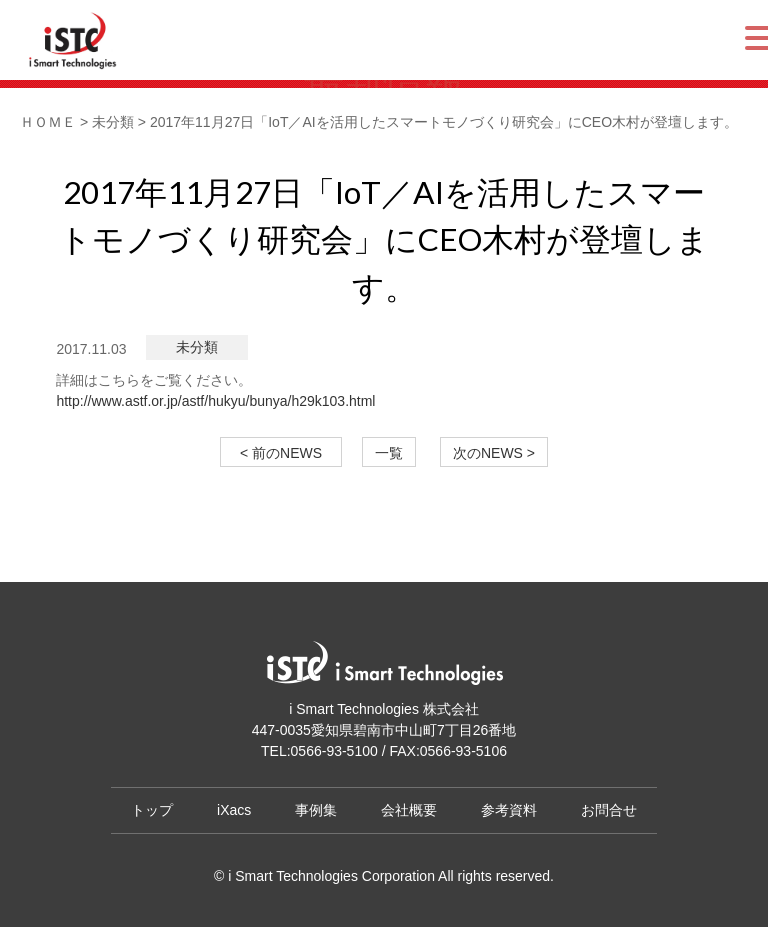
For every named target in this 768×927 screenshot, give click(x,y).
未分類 (197, 347)
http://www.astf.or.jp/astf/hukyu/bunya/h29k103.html (215, 401)
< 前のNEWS (288, 453)
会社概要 (409, 810)
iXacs (234, 810)
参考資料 (509, 810)
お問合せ (609, 810)
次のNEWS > (494, 453)
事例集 (316, 810)
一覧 (389, 453)
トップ (152, 810)
